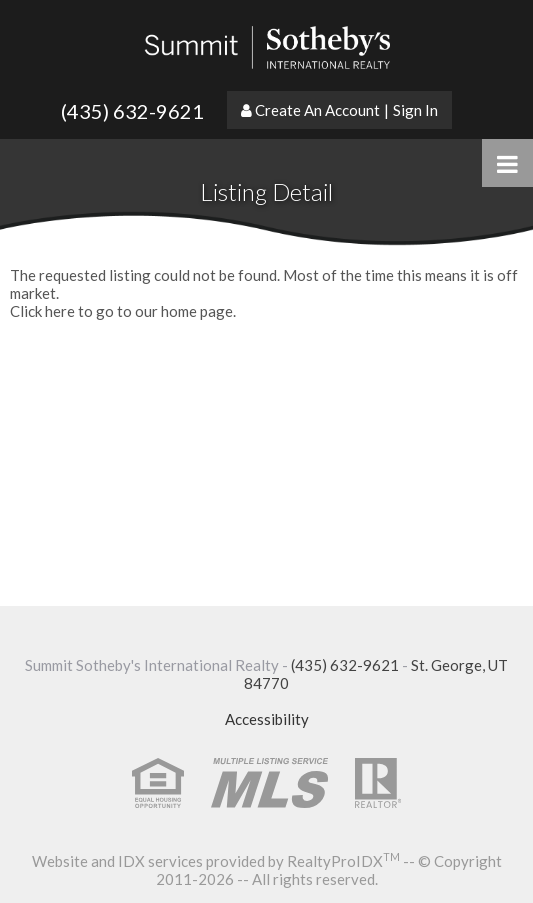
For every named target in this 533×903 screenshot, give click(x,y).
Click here (42, 311)
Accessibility (267, 719)
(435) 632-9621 (132, 111)
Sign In (415, 110)
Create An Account (317, 110)
